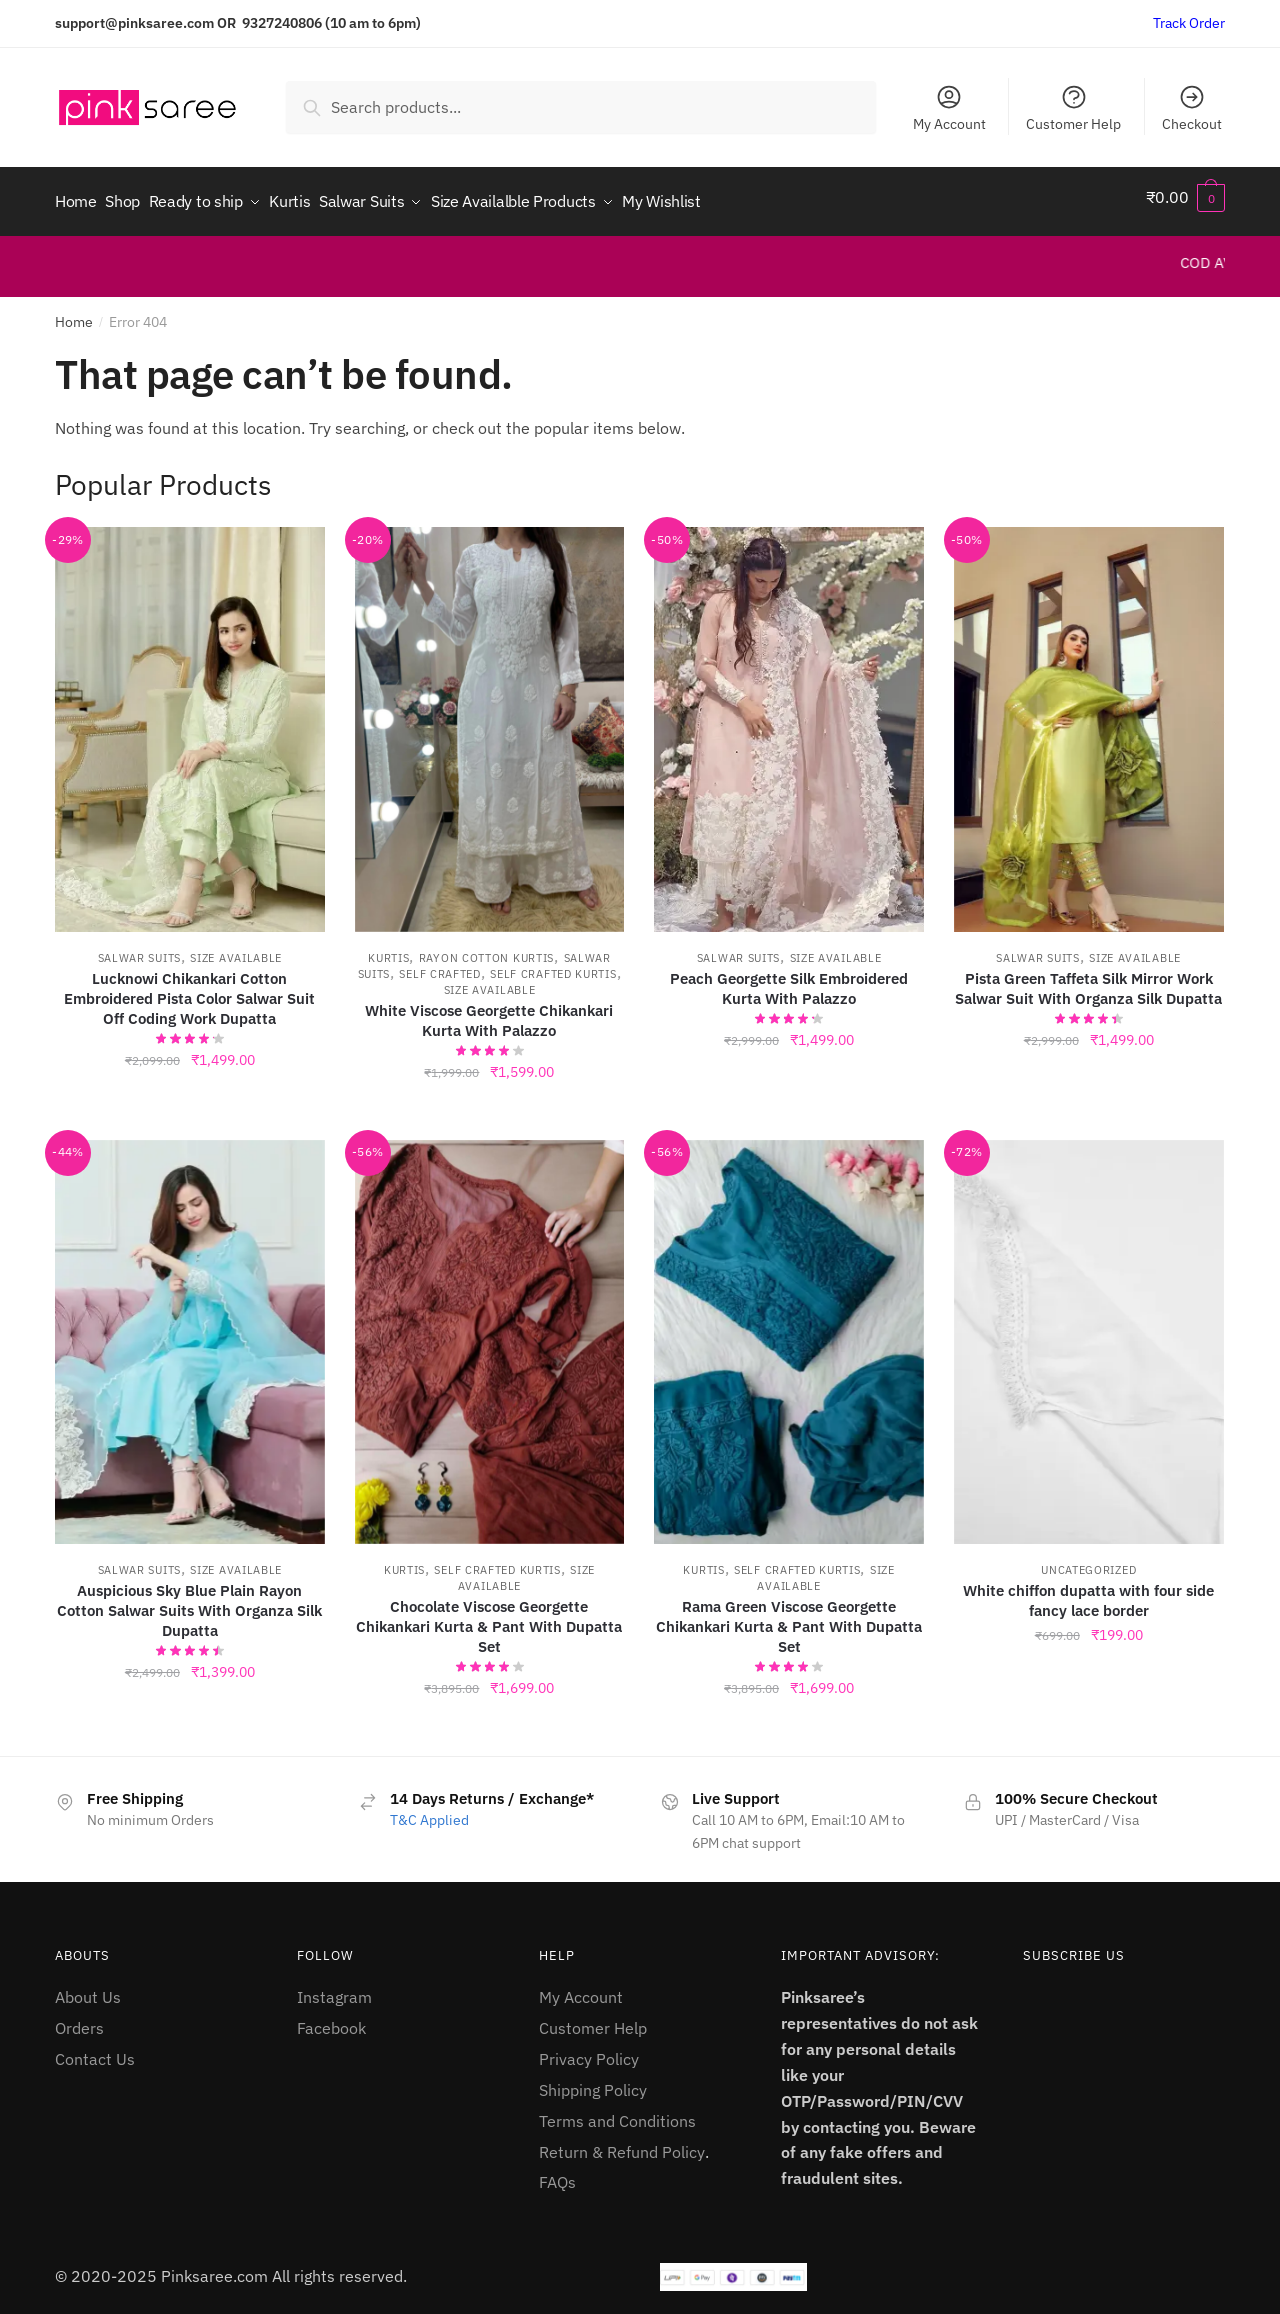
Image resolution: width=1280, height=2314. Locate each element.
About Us (88, 1988)
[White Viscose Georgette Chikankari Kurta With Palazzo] (490, 720)
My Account (949, 108)
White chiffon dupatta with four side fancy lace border (1088, 1591)
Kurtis (388, 948)
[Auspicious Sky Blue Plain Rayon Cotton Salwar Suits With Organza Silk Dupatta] (190, 1332)
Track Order (1189, 23)
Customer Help (1073, 108)
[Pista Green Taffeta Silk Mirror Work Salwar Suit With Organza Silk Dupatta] (1089, 720)
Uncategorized (1088, 1561)
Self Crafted (439, 964)
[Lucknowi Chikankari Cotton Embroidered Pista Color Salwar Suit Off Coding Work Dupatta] (190, 720)
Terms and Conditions (617, 2111)
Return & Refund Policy (622, 2142)
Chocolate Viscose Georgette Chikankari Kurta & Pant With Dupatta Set (489, 1617)
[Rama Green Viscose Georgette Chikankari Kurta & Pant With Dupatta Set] (789, 1332)
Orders (79, 2019)
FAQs (557, 2173)
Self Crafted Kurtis (553, 964)
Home (74, 313)
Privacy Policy (589, 2050)
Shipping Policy (593, 2081)
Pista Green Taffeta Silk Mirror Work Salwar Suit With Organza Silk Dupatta (1088, 978)
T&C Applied (429, 1811)
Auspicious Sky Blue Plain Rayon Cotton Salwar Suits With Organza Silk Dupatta (189, 1601)
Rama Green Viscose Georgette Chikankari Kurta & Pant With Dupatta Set (789, 1617)
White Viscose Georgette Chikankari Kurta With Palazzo (489, 1010)
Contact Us (95, 2050)
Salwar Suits (139, 948)
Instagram (334, 1988)
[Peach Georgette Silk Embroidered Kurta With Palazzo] (789, 720)
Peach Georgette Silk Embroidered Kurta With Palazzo (789, 978)
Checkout (1192, 108)
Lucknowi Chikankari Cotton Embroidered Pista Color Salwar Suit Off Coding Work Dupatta (189, 988)
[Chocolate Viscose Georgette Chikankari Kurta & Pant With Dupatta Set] (490, 1332)
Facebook (331, 2019)
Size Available (236, 948)
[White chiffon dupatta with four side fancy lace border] (1089, 1332)
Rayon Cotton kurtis (486, 948)
